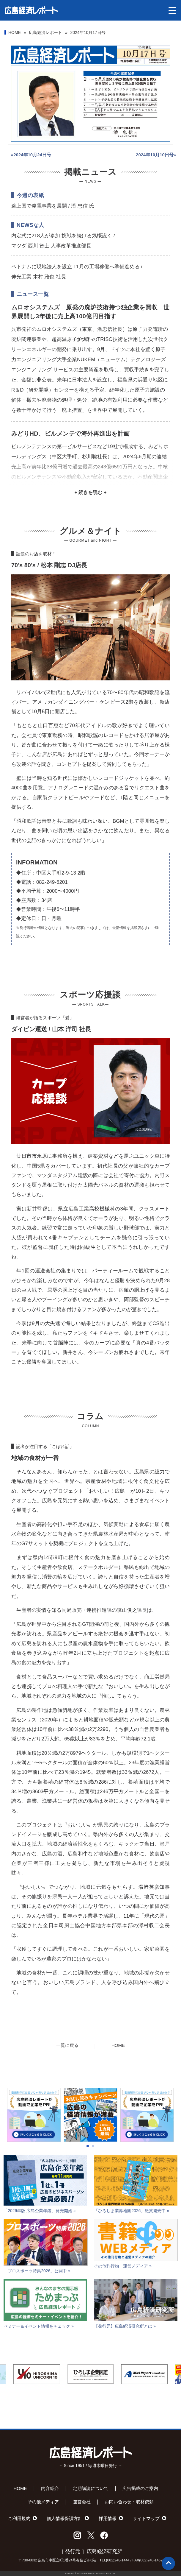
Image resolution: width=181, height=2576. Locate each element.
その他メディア (43, 2501)
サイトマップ (146, 2518)
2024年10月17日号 (88, 32)
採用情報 (108, 2518)
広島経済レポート (45, 32)
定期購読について (90, 2488)
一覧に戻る (67, 2045)
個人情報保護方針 (64, 2518)
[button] (87, 2166)
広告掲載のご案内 (140, 2488)
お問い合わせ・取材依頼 (129, 2501)
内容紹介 (50, 2488)
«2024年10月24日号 (31, 154)
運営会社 (82, 2501)
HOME (14, 32)
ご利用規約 (19, 2518)
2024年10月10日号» (156, 154)
